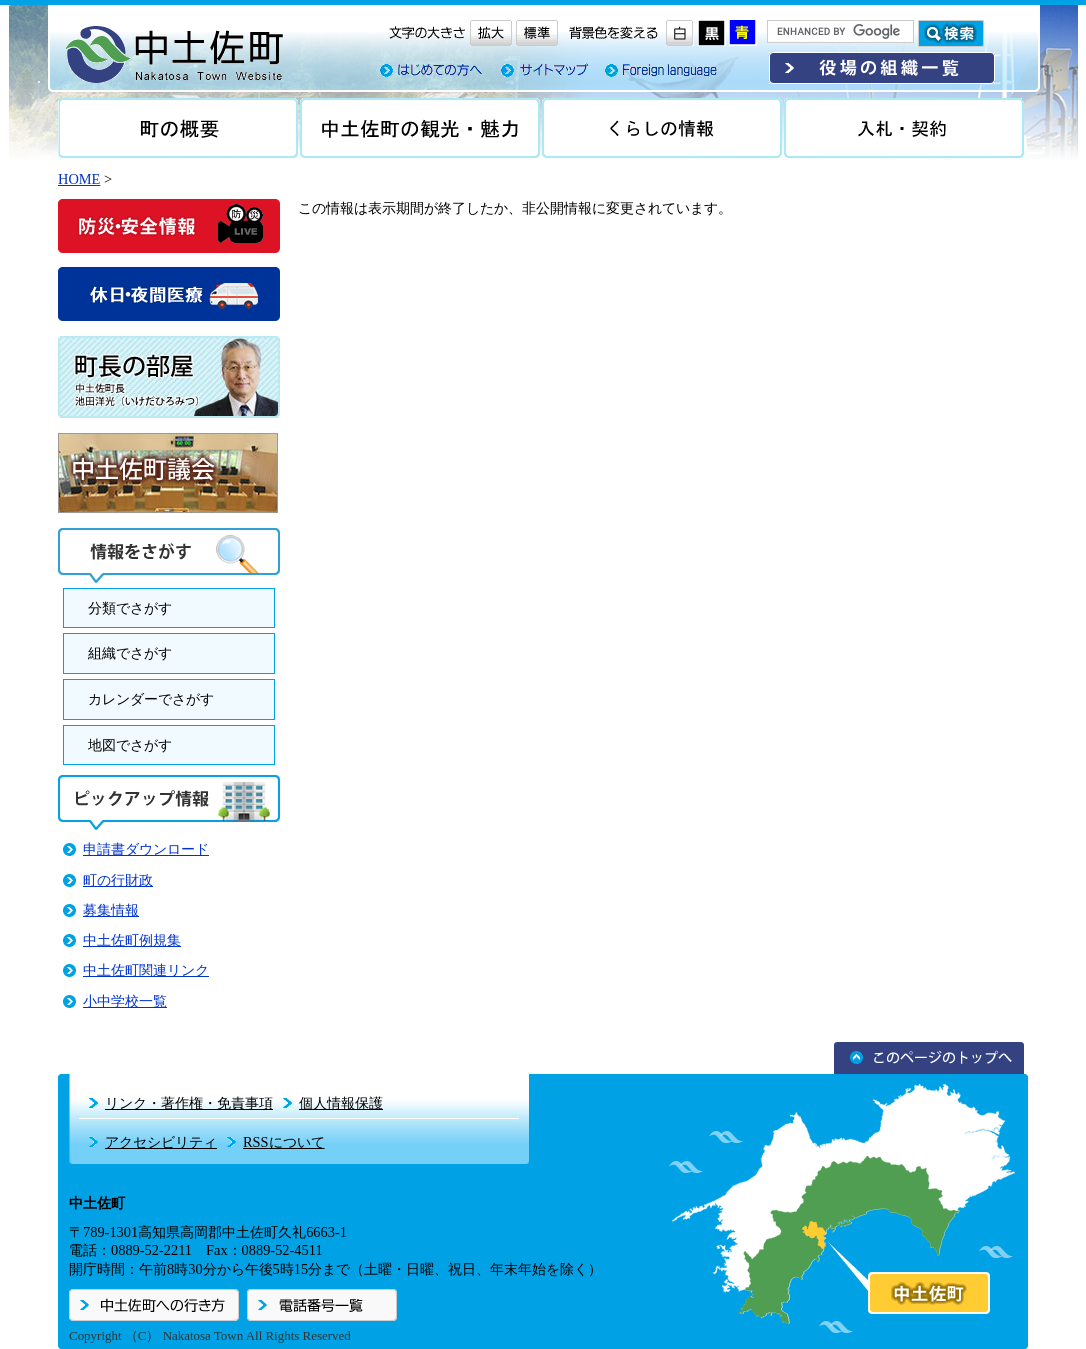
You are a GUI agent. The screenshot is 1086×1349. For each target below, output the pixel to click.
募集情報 (111, 910)
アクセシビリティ (161, 1142)
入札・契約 (904, 128)
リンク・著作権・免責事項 (189, 1103)
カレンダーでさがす (151, 699)
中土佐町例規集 (132, 940)
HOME (79, 179)
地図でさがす (130, 745)
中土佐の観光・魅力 (420, 128)
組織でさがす (130, 653)
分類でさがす (130, 608)
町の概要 (178, 128)
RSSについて (284, 1142)
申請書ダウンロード (146, 849)
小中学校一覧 (125, 1001)
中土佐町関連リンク (146, 970)
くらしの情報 (662, 128)
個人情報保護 (341, 1103)
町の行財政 (118, 880)
